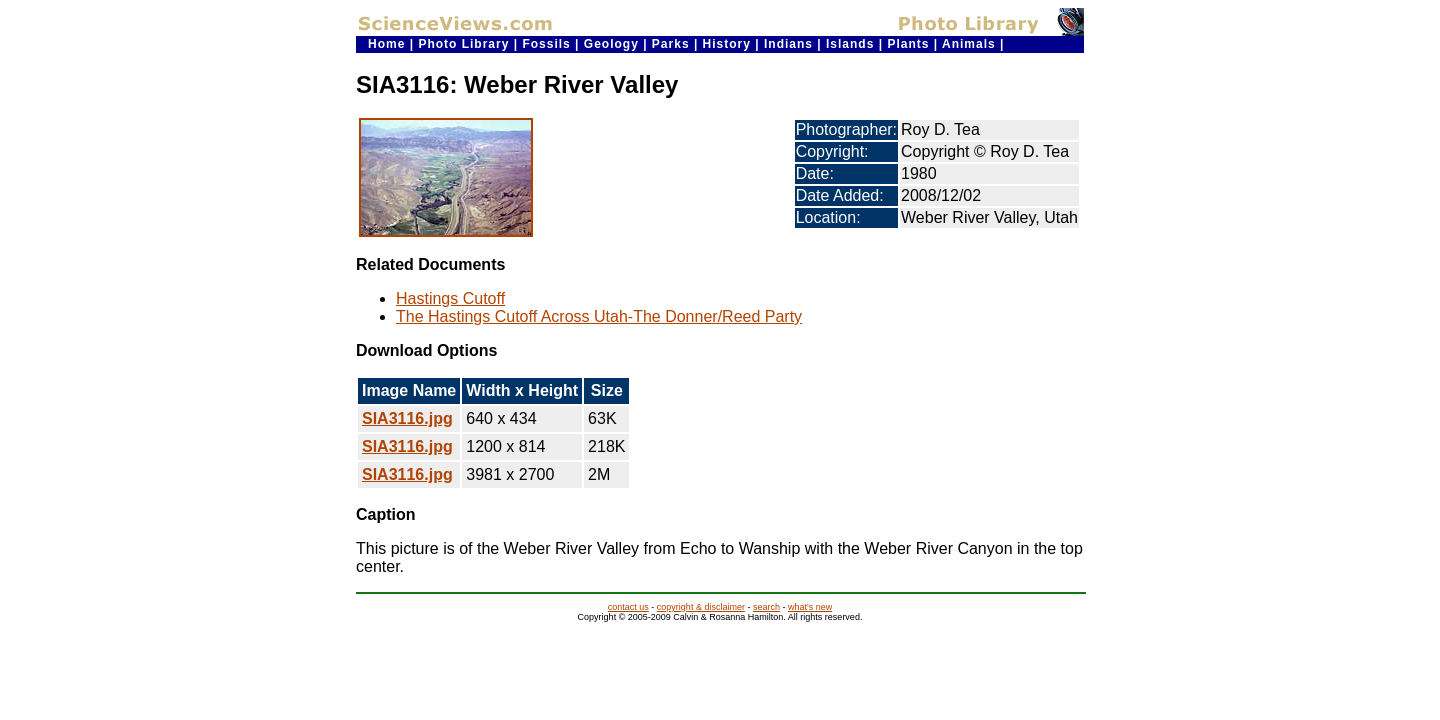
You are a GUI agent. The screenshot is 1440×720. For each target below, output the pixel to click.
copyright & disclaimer (701, 607)
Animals (969, 44)
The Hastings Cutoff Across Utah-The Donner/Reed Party (599, 316)
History (727, 44)
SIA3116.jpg (407, 418)
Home (386, 44)
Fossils (546, 44)
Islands (850, 44)
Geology (611, 44)
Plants (908, 44)
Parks (671, 44)
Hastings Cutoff (450, 298)
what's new (810, 607)
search (766, 607)
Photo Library (463, 44)
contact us (628, 607)
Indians (788, 44)
